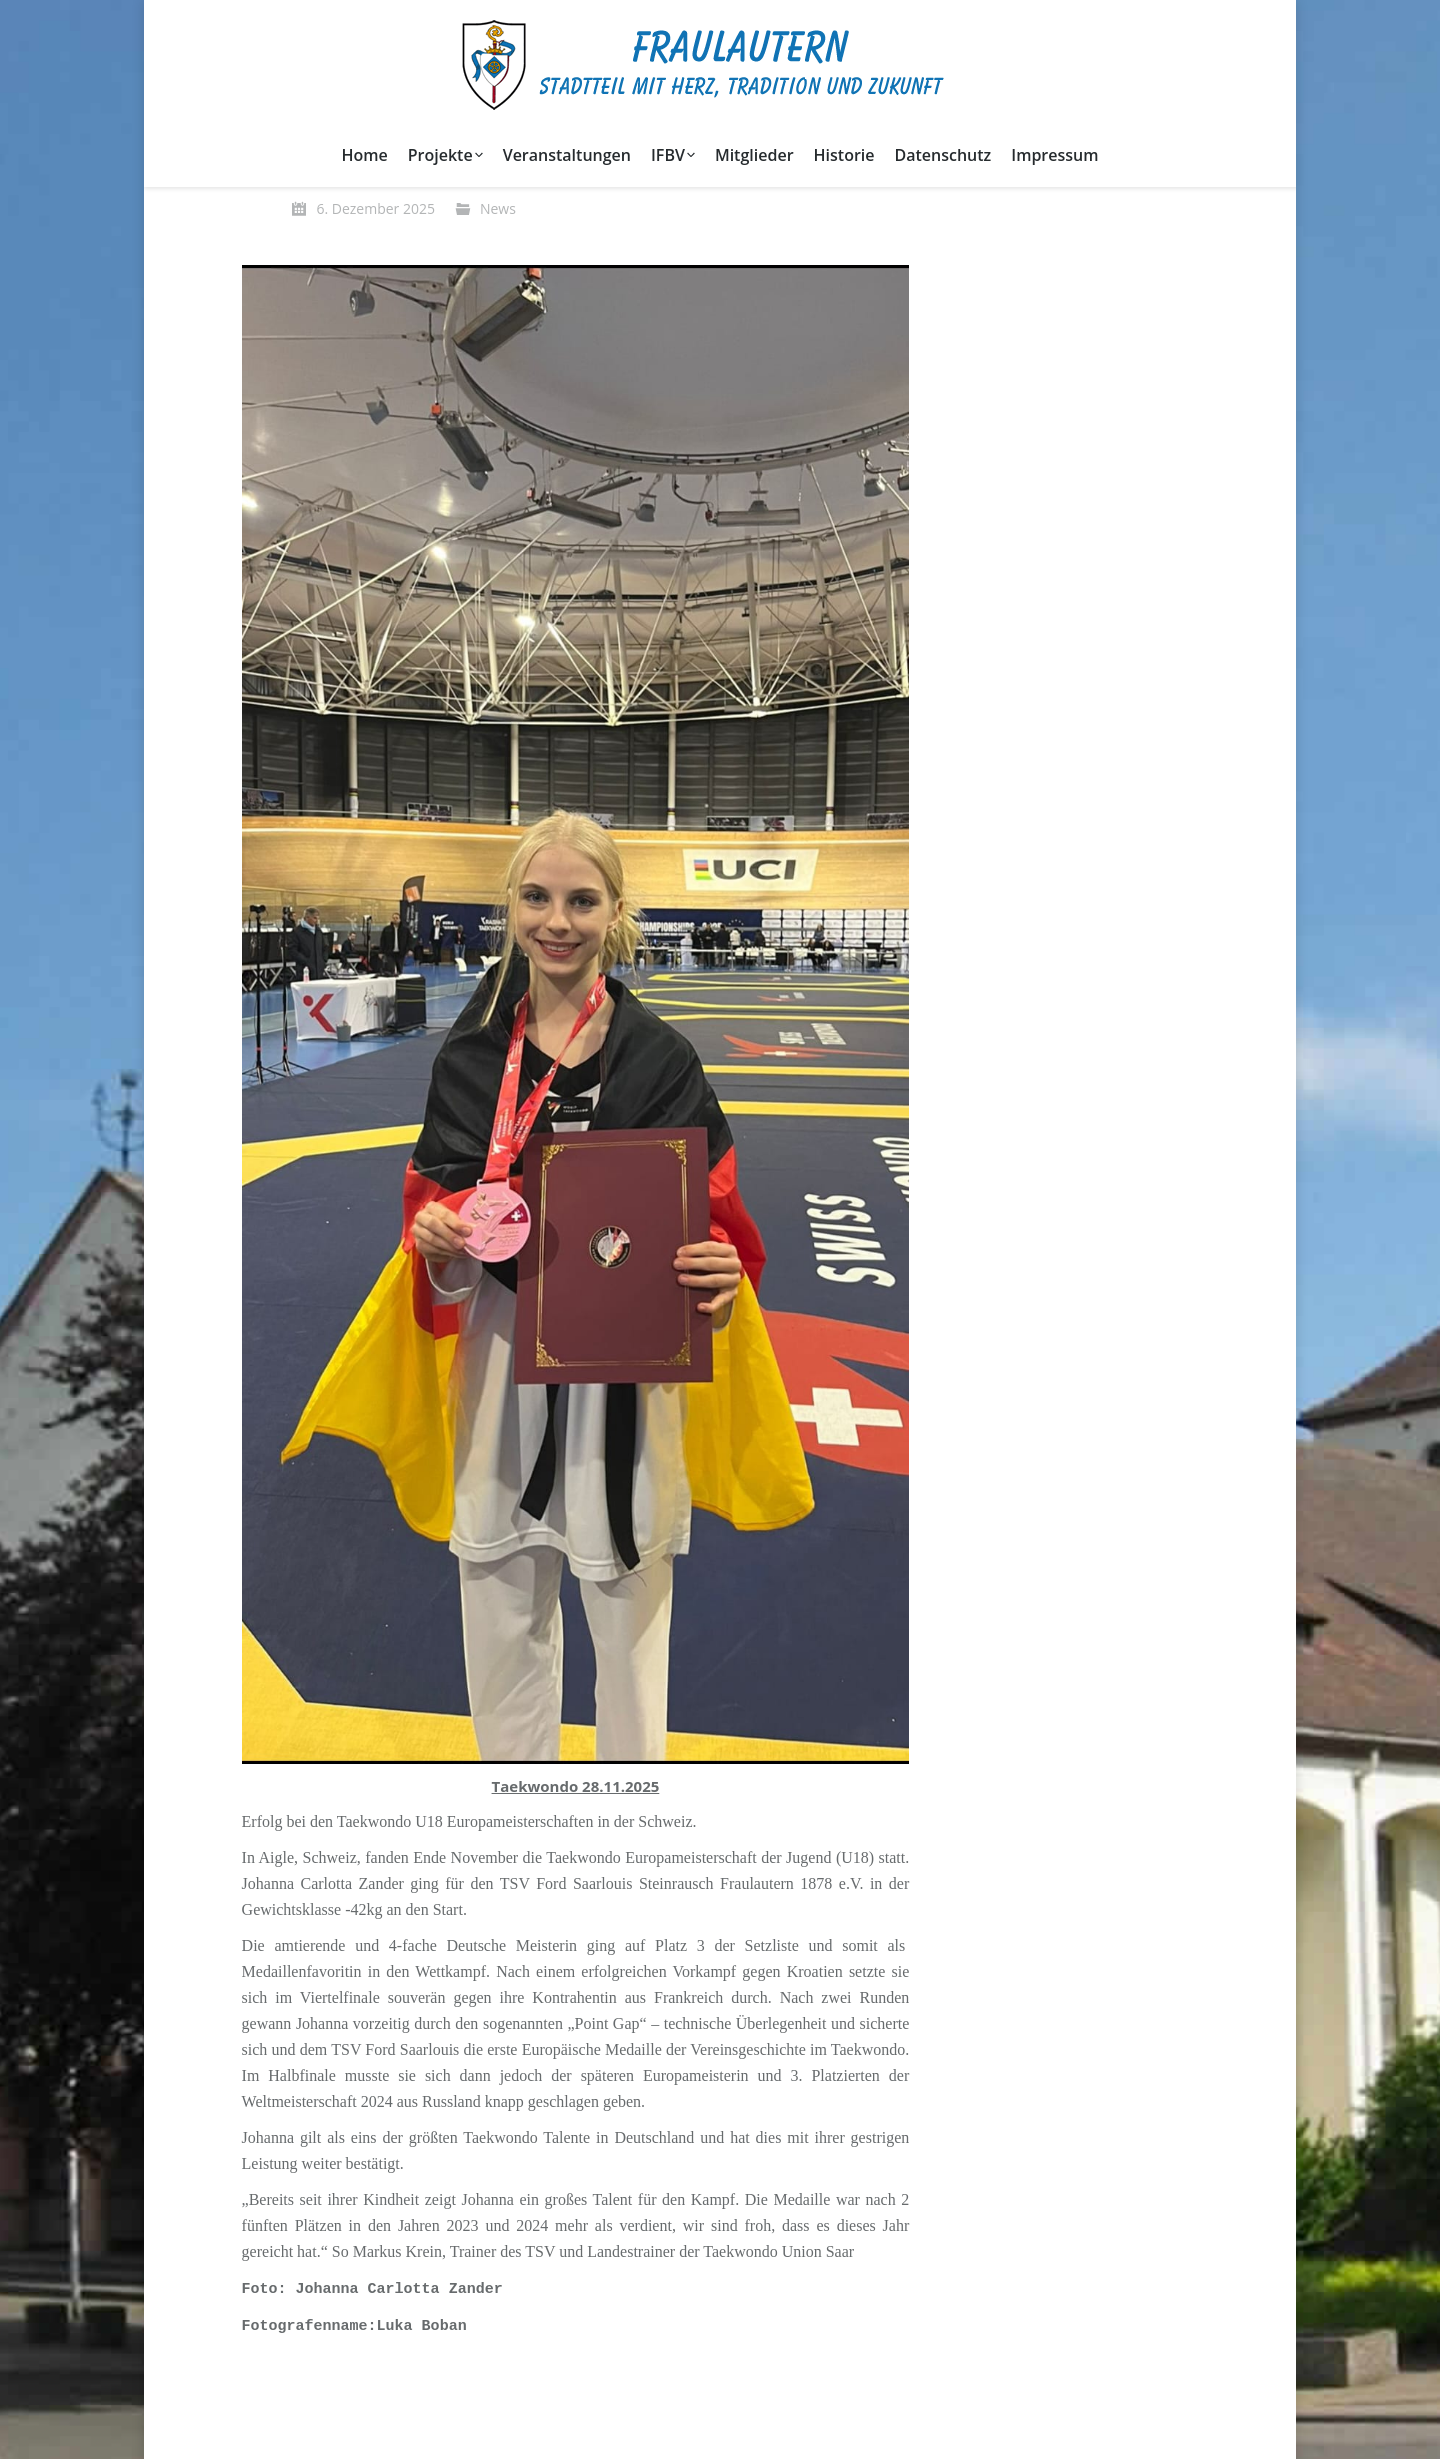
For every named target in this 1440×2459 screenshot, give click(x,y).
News (498, 208)
